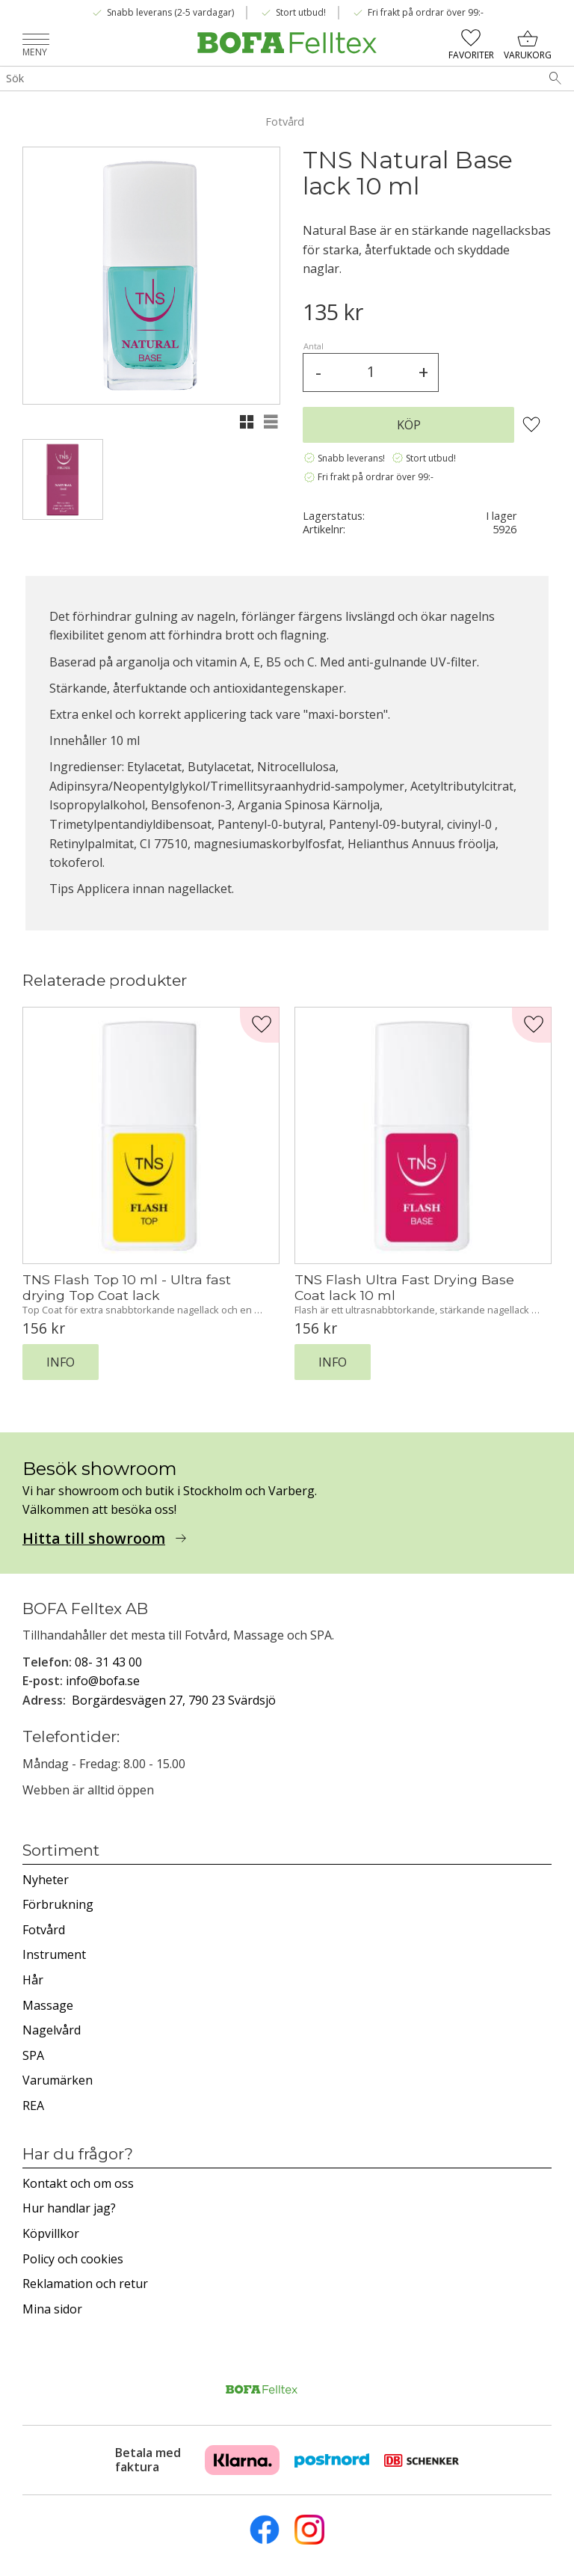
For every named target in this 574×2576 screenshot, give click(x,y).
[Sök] (555, 79)
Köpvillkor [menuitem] (50, 2233)
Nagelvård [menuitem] (51, 2030)
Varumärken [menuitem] (57, 2080)
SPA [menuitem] (33, 2055)
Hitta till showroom (93, 1538)
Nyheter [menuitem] (45, 1879)
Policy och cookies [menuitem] (72, 2259)
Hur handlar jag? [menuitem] (69, 2208)
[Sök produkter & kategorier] (268, 78)
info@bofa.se (103, 1680)
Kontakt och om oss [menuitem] (78, 2183)
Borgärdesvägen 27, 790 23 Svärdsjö (174, 1700)
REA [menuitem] (33, 2105)
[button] (35, 41)
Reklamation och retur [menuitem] (85, 2283)
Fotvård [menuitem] (43, 1930)
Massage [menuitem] (47, 2005)
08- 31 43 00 (108, 1662)
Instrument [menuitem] (54, 1954)
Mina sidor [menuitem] (52, 2309)
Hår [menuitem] (32, 1980)
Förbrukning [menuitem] (57, 1904)
